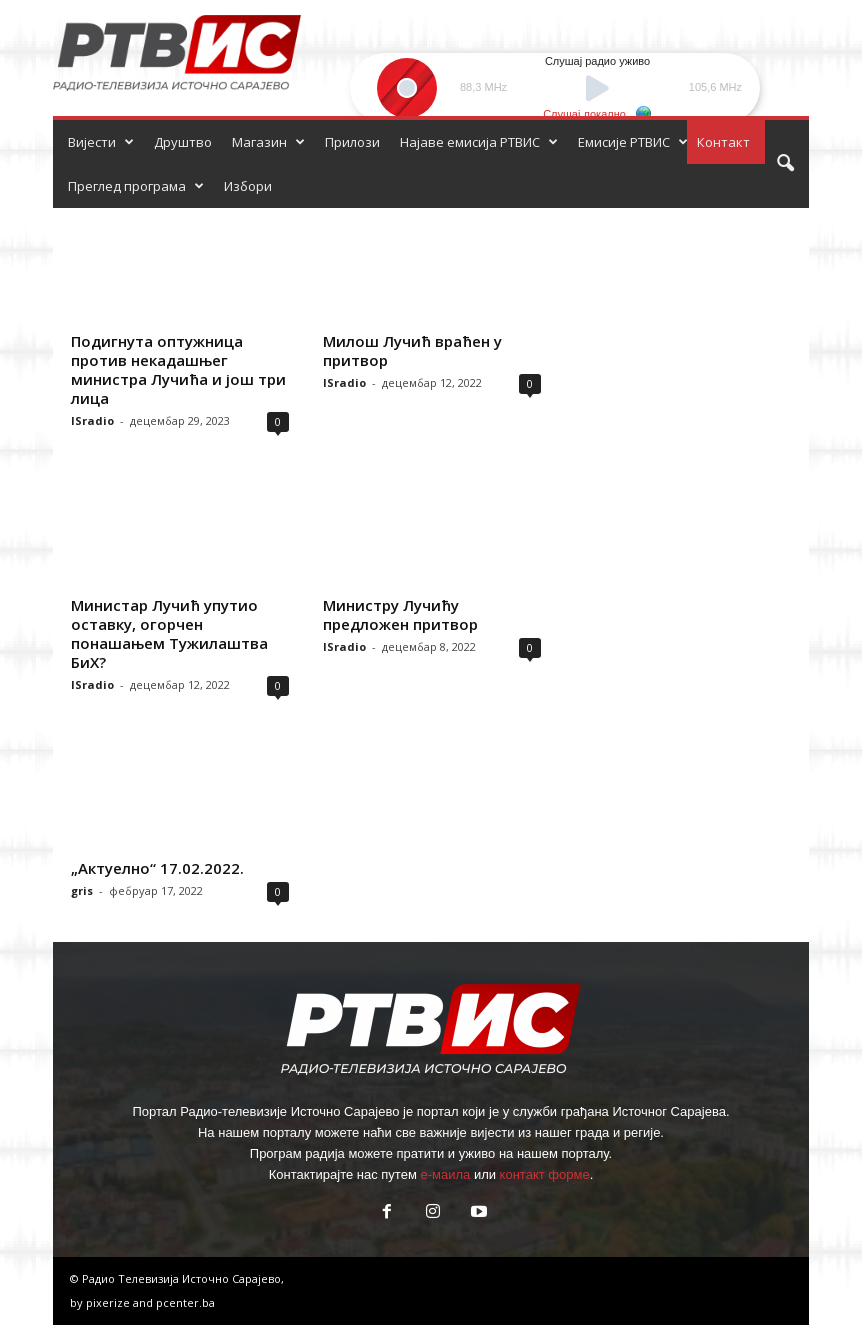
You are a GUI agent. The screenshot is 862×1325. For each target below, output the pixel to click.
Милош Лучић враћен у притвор (412, 350)
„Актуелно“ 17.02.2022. (157, 868)
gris (82, 890)
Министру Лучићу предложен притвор (400, 614)
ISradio (92, 420)
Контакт (723, 142)
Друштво (183, 142)
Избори (248, 186)
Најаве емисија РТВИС (479, 142)
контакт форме (545, 1174)
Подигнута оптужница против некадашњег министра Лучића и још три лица (178, 369)
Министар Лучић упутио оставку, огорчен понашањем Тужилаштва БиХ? (169, 633)
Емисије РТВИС (633, 142)
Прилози (352, 142)
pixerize (109, 1302)
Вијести (101, 142)
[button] (785, 164)
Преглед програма (136, 186)
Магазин (268, 142)
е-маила (445, 1174)
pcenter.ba (185, 1302)
